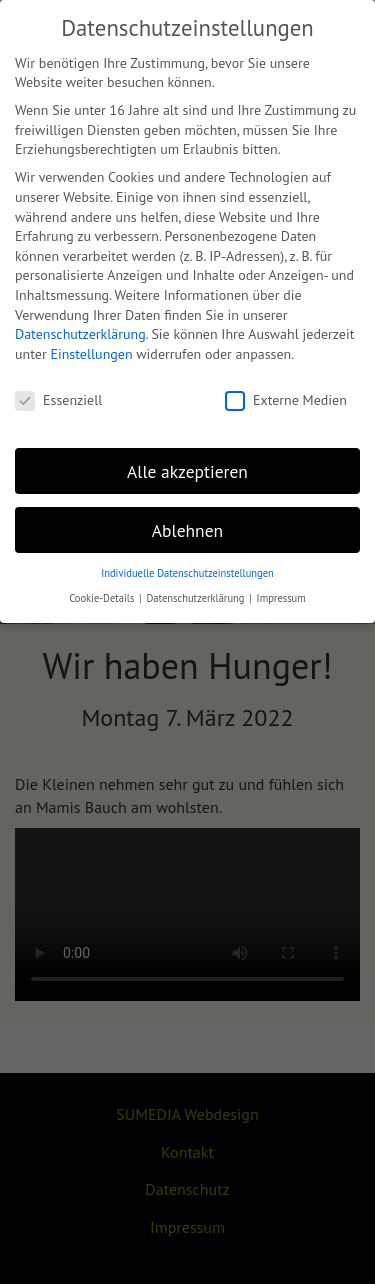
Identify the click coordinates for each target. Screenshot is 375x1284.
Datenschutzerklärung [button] (196, 598)
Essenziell (58, 400)
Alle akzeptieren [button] (187, 471)
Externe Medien (286, 400)
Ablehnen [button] (187, 530)
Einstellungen (91, 354)
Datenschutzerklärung (80, 334)
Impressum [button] (281, 598)
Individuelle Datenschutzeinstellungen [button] (187, 573)
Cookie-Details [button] (103, 598)
